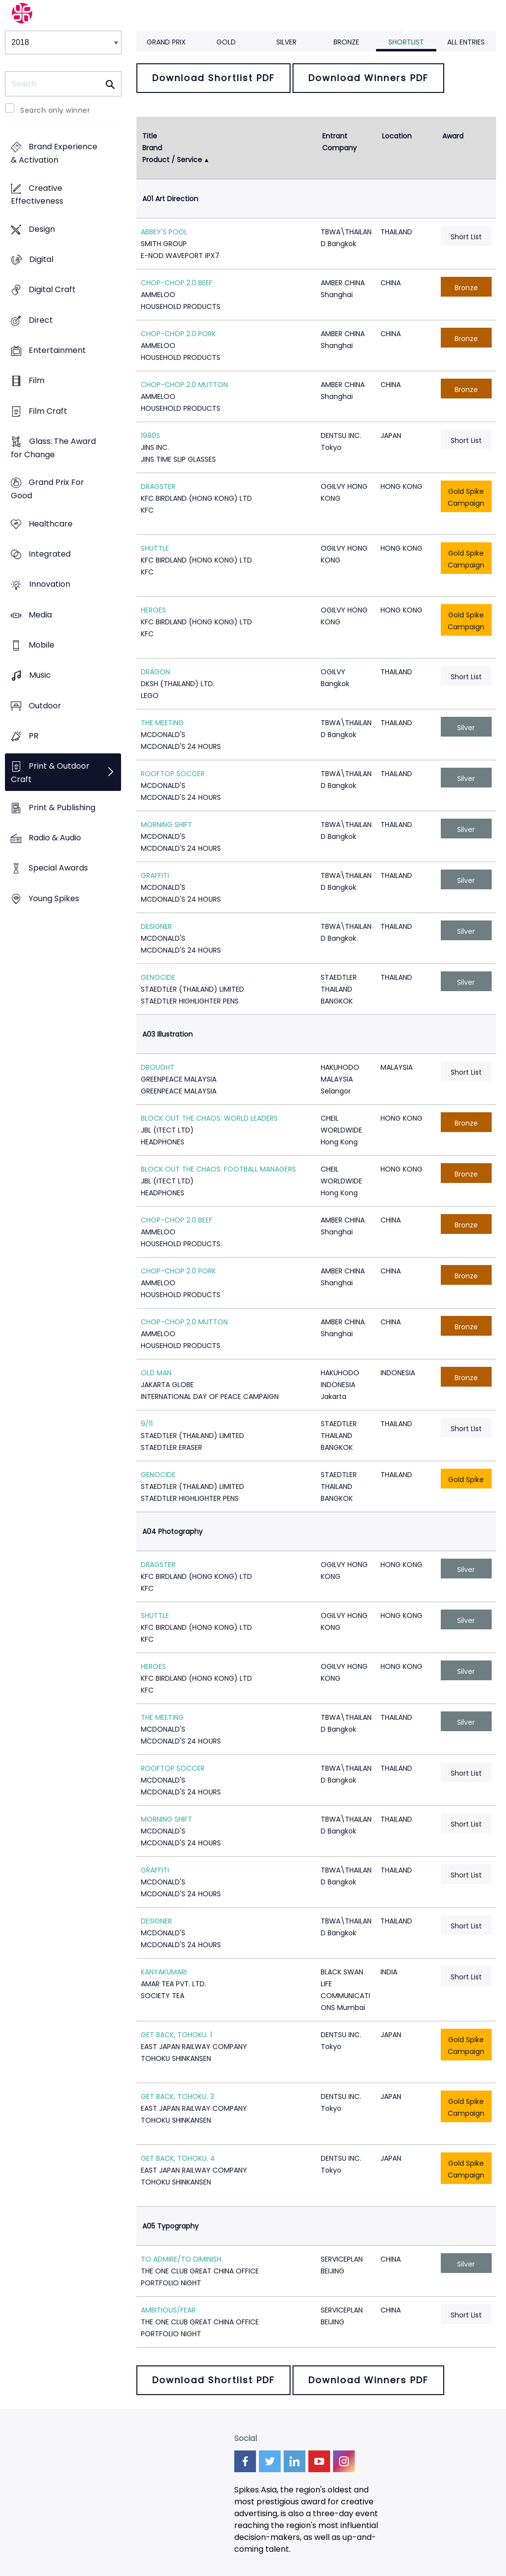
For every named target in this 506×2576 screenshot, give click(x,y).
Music (40, 675)
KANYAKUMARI (164, 1972)
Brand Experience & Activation (54, 153)
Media (40, 614)
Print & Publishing (62, 807)
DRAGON (155, 672)
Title (149, 136)
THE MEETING (162, 723)
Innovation (49, 584)
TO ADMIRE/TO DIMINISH (181, 2259)
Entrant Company (339, 142)
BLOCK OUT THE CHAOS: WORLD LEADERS (209, 1118)
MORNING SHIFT (166, 825)
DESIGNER (156, 926)
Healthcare (51, 523)
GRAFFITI (155, 875)
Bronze (346, 42)
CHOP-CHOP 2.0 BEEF (176, 283)
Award (453, 136)
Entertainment (57, 350)
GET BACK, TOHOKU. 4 (178, 2158)
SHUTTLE (155, 548)
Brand (152, 148)
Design (42, 229)
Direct (41, 320)
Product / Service (172, 160)
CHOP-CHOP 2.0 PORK (178, 334)
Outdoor (45, 705)
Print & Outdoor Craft (50, 773)
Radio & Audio (55, 837)
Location (397, 136)
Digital (41, 259)
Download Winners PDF (368, 78)
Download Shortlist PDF (213, 78)
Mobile (41, 645)
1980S (150, 435)
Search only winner (55, 110)
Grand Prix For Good (47, 489)
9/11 (147, 1424)
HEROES (153, 610)
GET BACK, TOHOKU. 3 (177, 2096)
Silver (286, 42)
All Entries (466, 42)
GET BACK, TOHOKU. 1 (176, 2035)
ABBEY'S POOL (164, 232)
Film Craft (48, 411)
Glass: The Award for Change (53, 448)
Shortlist (406, 42)
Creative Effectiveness (37, 194)
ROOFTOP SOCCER (173, 774)
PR (34, 736)
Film (36, 381)
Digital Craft (52, 290)
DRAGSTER (158, 486)
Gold (226, 42)
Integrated (50, 554)
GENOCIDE (158, 977)
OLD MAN (156, 1373)
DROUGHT (157, 1067)
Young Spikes (54, 898)
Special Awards (58, 868)
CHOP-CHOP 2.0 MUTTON (184, 385)
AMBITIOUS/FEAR (168, 2310)
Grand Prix (166, 42)
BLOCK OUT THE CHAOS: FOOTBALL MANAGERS (218, 1169)
